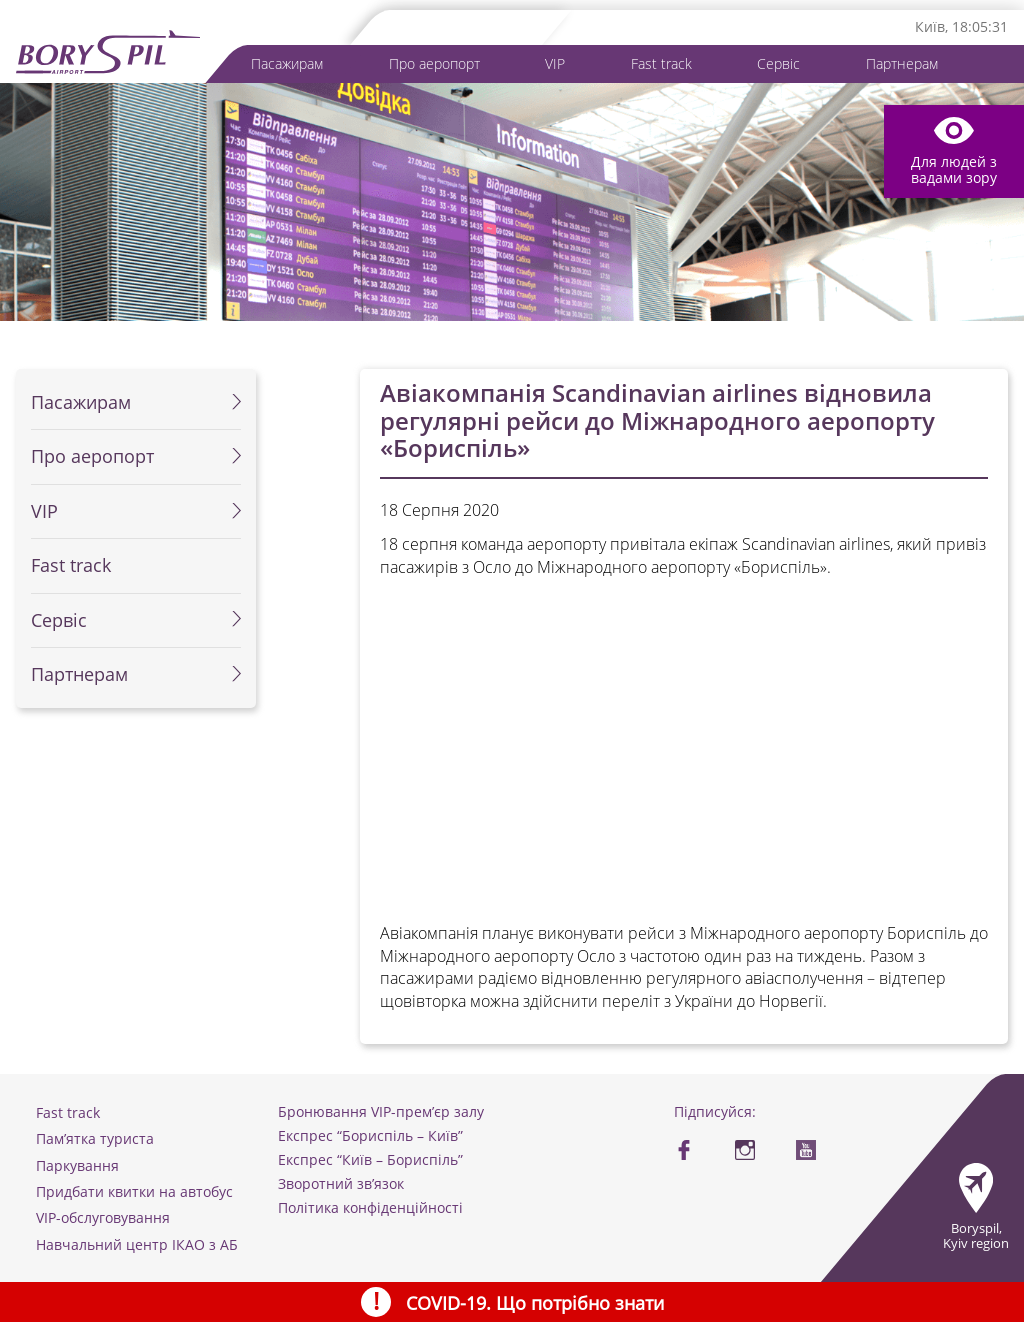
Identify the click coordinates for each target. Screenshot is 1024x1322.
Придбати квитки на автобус (134, 1191)
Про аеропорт (434, 64)
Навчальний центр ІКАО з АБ (137, 1244)
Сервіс (778, 64)
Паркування (77, 1165)
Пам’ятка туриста (95, 1138)
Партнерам (902, 64)
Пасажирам (287, 64)
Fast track (661, 64)
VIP (555, 64)
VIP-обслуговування (103, 1217)
